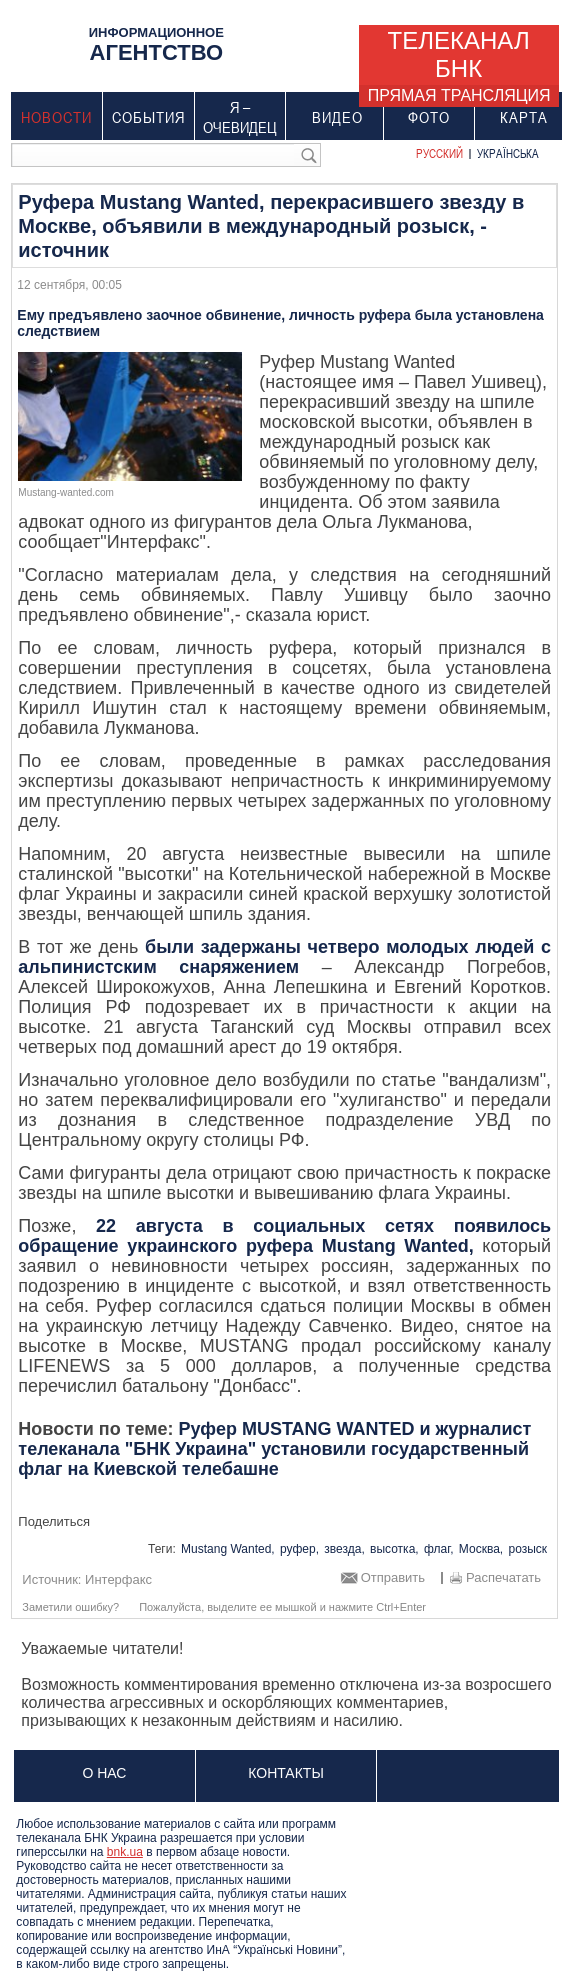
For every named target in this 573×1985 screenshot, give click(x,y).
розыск (528, 1549)
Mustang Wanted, (228, 1549)
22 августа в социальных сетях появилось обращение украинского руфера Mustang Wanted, (284, 1236)
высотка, (394, 1549)
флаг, (439, 1549)
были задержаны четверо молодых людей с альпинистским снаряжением (284, 957)
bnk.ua (125, 1852)
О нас (104, 1773)
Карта (524, 117)
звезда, (344, 1549)
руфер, (299, 1549)
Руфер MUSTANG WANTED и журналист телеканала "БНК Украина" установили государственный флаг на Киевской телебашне (274, 1449)
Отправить (393, 1578)
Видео (337, 117)
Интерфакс (118, 1579)
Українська (508, 153)
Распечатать (503, 1578)
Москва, (481, 1549)
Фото (429, 117)
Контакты (286, 1773)
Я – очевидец (240, 117)
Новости (56, 117)
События (148, 117)
